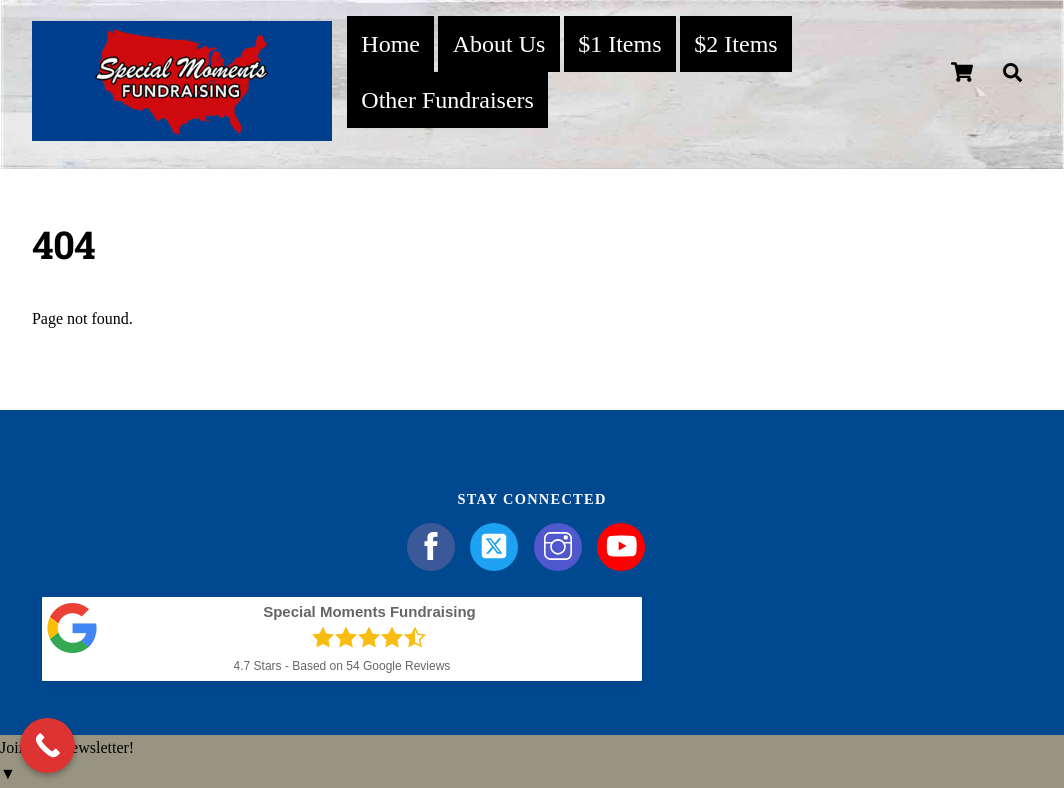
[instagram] (561, 545)
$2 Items (735, 44)
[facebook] (434, 545)
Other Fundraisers (447, 100)
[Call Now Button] (47, 745)
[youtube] (624, 545)
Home (390, 44)
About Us (499, 44)
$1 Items (619, 44)
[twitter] (497, 545)
